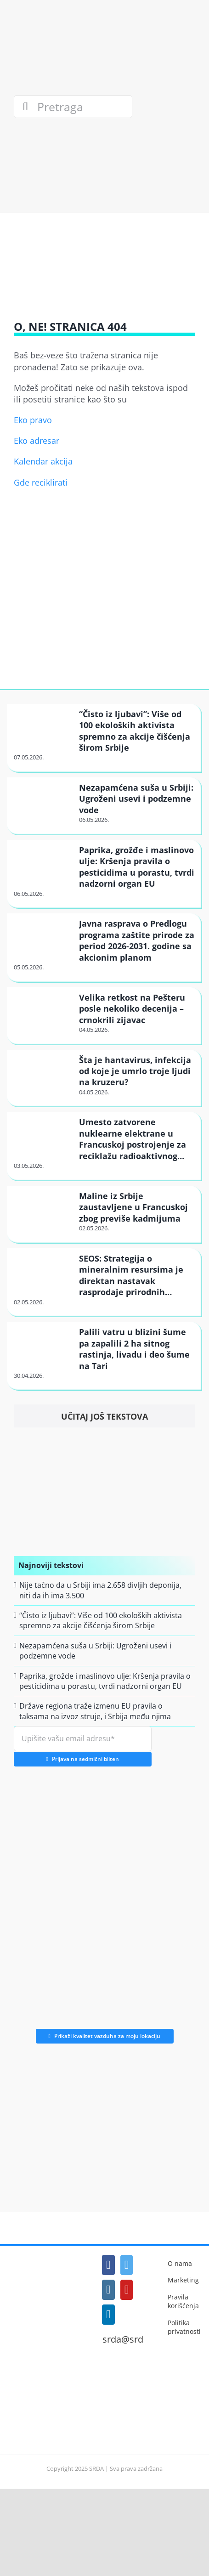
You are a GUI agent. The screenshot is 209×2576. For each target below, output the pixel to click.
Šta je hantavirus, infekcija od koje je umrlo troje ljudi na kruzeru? (135, 1071)
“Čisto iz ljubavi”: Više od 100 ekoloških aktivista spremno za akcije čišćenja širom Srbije (134, 730)
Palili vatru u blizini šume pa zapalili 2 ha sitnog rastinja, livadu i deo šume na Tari (134, 1348)
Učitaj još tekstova (104, 1416)
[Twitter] (126, 2265)
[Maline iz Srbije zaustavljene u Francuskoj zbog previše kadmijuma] (42, 1206)
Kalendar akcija (43, 461)
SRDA (96, 2468)
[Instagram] (108, 2290)
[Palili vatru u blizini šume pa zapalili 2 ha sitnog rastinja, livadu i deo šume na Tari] (42, 1342)
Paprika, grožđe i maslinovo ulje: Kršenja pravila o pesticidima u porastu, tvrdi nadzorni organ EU (136, 866)
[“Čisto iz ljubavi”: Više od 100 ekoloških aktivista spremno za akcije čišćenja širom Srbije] (42, 724)
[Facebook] (108, 2265)
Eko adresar (36, 440)
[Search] (25, 106)
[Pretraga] (73, 106)
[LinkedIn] (108, 2314)
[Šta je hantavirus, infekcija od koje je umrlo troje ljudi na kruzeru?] (42, 1070)
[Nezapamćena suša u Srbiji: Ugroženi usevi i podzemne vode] (42, 798)
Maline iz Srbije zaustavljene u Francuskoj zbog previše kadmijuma (133, 1207)
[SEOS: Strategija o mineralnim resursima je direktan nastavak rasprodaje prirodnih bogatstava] (42, 1269)
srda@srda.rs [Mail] (130, 2339)
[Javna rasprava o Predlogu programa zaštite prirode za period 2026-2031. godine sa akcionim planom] (42, 934)
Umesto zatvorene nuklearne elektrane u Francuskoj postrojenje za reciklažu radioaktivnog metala (132, 1144)
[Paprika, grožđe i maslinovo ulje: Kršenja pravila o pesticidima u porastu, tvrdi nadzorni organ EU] (42, 860)
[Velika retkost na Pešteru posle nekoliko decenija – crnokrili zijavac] (42, 1008)
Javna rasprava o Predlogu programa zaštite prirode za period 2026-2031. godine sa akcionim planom (136, 940)
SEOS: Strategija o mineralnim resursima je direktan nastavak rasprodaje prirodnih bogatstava (131, 1281)
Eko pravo (33, 419)
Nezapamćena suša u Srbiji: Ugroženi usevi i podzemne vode (136, 798)
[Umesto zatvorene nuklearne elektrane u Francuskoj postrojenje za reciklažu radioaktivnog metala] (42, 1132)
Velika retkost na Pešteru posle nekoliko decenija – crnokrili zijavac (132, 1008)
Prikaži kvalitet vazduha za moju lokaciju (105, 2036)
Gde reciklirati (41, 482)
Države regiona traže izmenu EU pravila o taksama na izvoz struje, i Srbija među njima (95, 1711)
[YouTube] (126, 2290)
